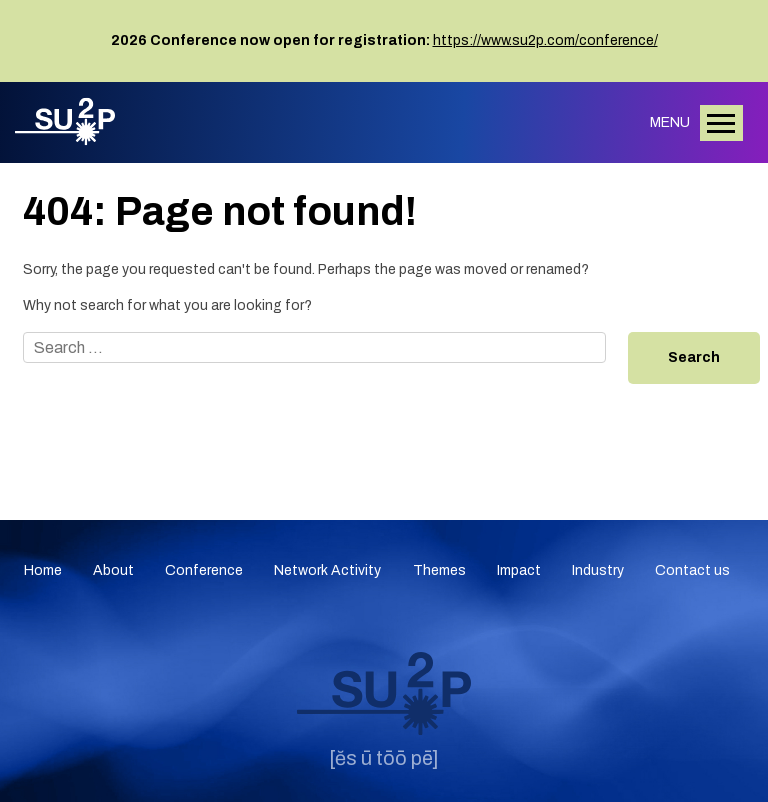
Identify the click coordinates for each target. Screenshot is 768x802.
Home (43, 570)
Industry (598, 570)
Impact (519, 570)
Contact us (692, 570)
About (113, 570)
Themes (439, 570)
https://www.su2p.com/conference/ (545, 40)
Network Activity (327, 570)
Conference (204, 570)
